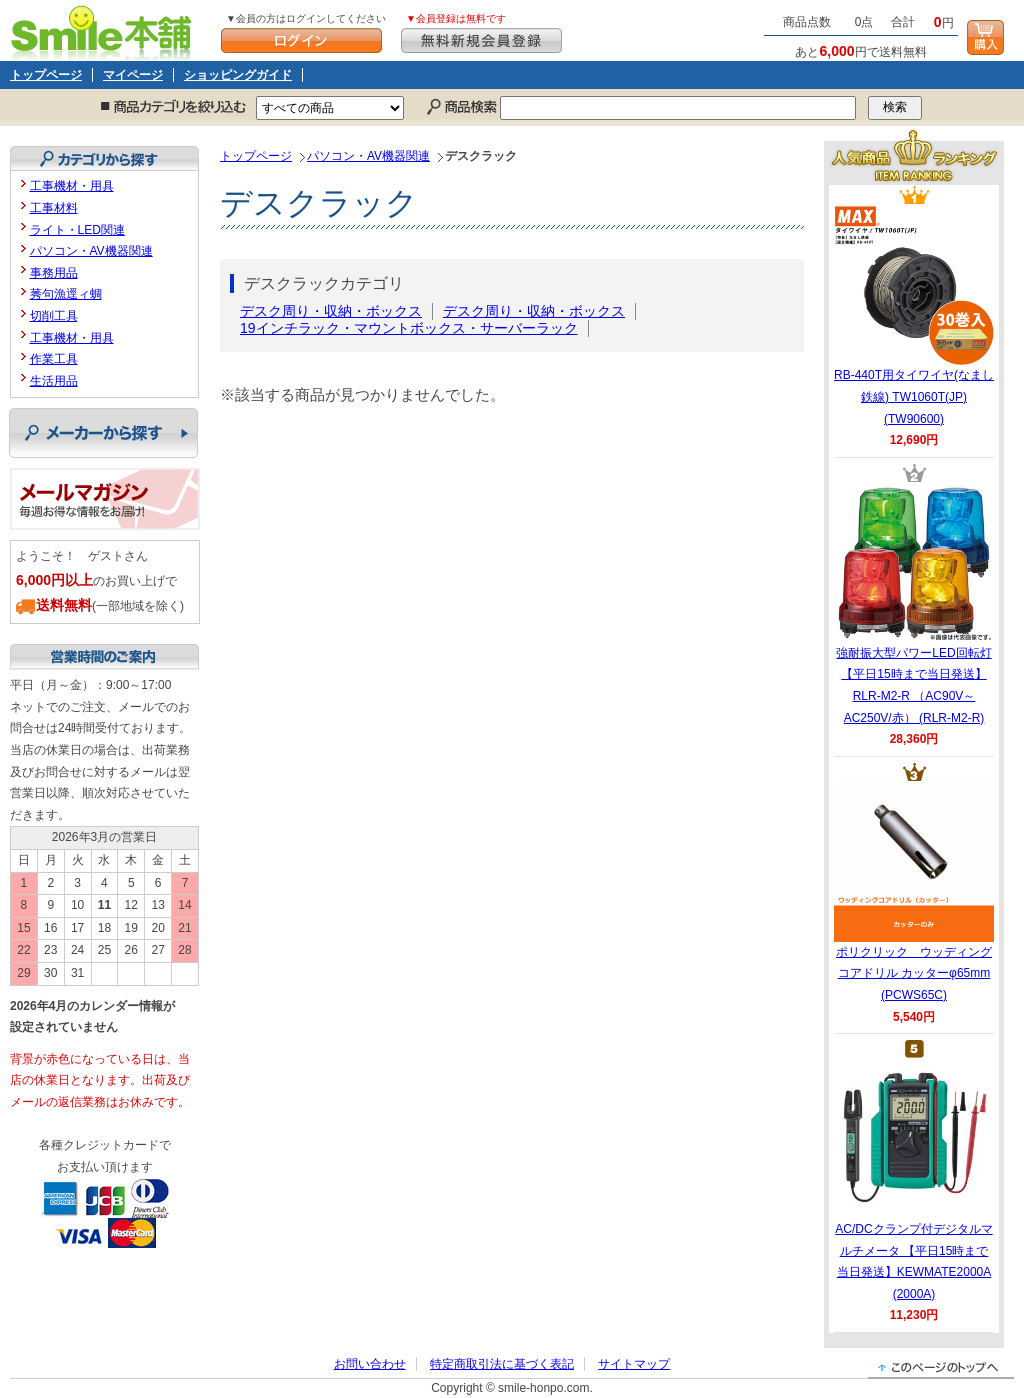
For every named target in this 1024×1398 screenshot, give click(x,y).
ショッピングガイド (238, 75)
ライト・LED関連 (77, 230)
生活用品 (54, 381)
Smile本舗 (105, 30)
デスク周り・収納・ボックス (331, 311)
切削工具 (54, 316)
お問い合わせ (370, 1364)
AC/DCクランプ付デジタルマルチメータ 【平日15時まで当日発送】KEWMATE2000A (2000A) (913, 1180)
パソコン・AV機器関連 (368, 156)
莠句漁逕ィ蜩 (66, 294)
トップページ (46, 75)
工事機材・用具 (72, 186)
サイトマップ (634, 1364)
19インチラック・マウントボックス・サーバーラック (409, 328)
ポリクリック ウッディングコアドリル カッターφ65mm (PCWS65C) (914, 892)
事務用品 (54, 273)
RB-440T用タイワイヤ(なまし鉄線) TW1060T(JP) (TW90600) (914, 315)
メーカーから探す (103, 433)
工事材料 (54, 208)
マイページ (133, 75)
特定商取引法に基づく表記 (502, 1364)
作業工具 (54, 359)
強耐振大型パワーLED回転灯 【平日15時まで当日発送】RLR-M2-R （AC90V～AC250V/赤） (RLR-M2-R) (914, 604)
